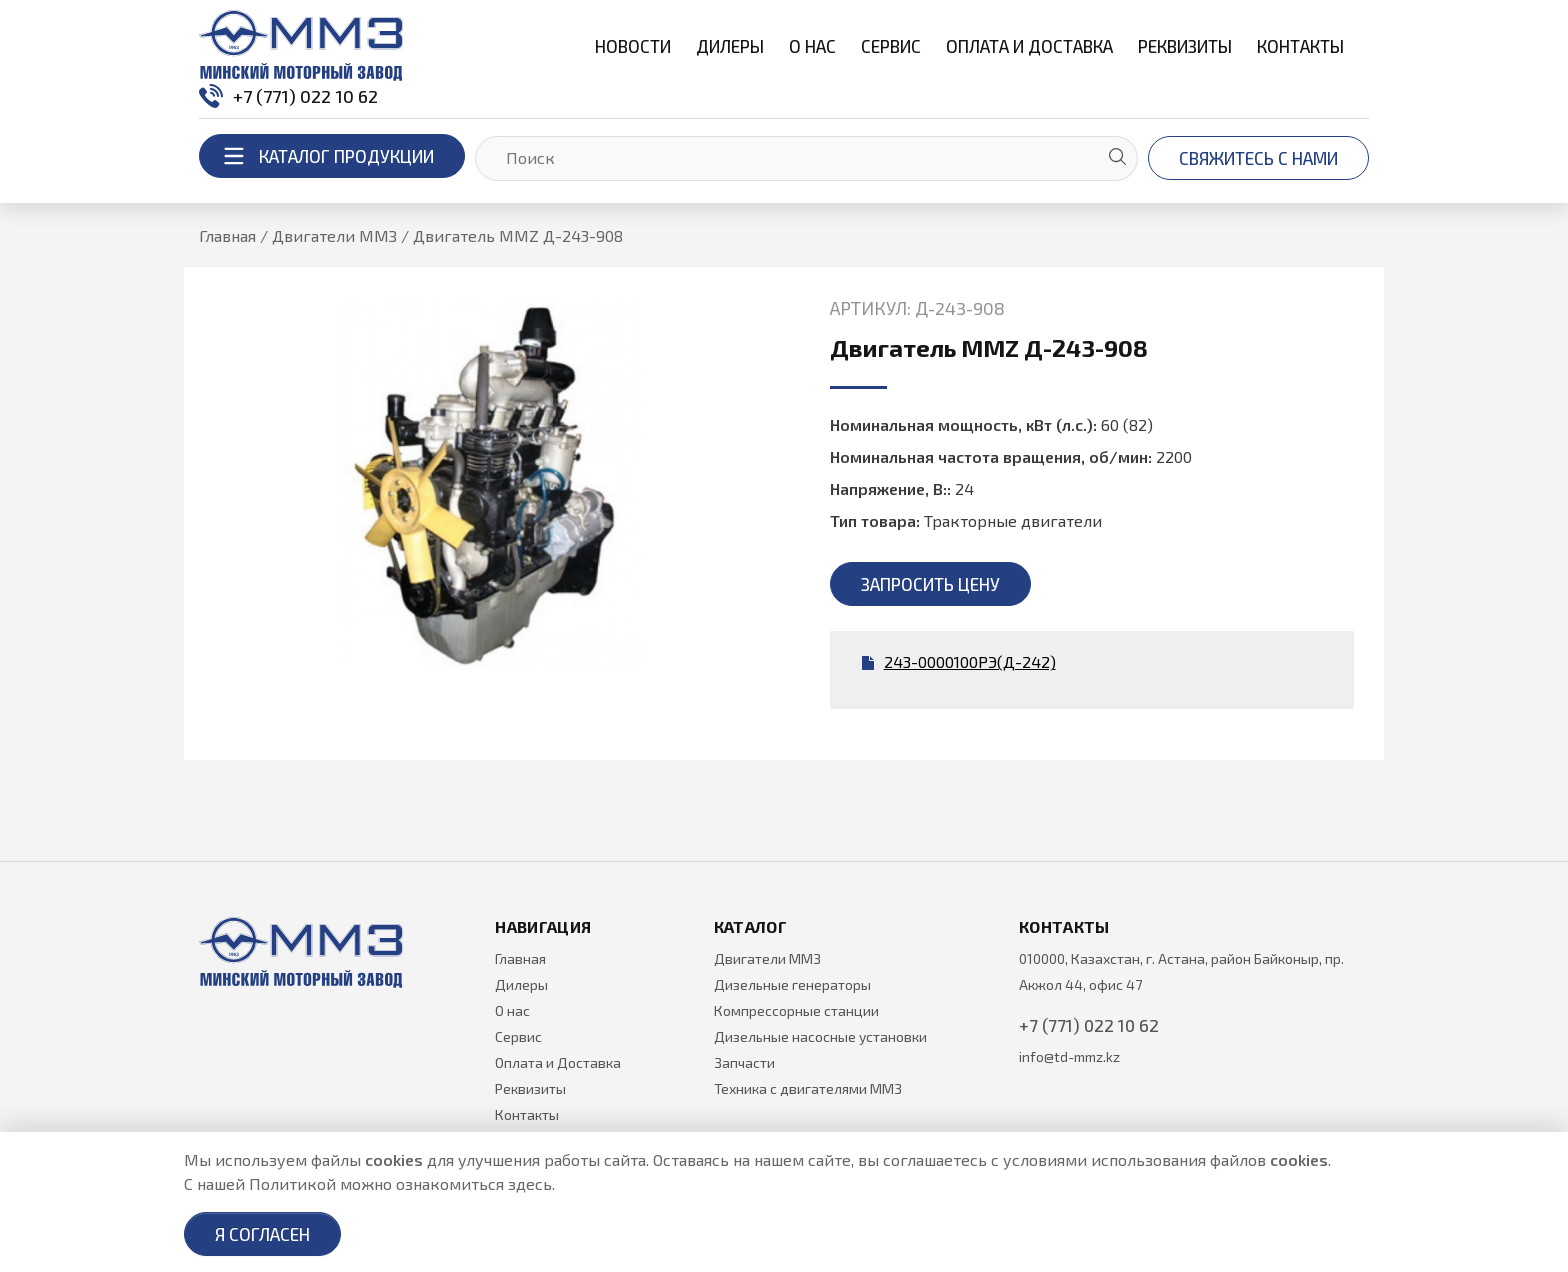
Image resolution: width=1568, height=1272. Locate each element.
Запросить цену (930, 584)
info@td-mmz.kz (1069, 1056)
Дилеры (730, 46)
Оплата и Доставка (1029, 46)
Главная (520, 958)
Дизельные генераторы (792, 984)
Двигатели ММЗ (767, 958)
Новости (633, 46)
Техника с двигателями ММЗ (808, 1088)
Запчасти (744, 1062)
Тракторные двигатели (1013, 520)
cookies (394, 1159)
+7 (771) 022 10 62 (288, 96)
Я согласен (262, 1234)
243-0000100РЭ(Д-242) (959, 661)
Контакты (1300, 46)
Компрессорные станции (796, 1010)
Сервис (891, 46)
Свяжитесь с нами (1258, 158)
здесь (530, 1183)
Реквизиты (1185, 46)
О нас (812, 46)
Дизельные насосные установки (820, 1036)
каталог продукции (321, 156)
